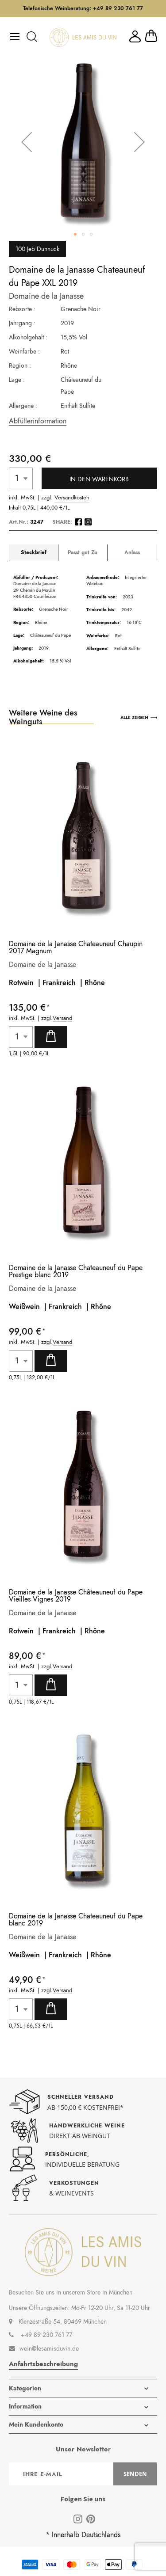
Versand (62, 1018)
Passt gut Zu (82, 552)
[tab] (33, 552)
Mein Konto (135, 36)
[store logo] (83, 37)
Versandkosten (71, 498)
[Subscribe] (135, 2473)
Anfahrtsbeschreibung (43, 2364)
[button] (26, 142)
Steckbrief (33, 552)
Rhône (95, 983)
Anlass (132, 552)
